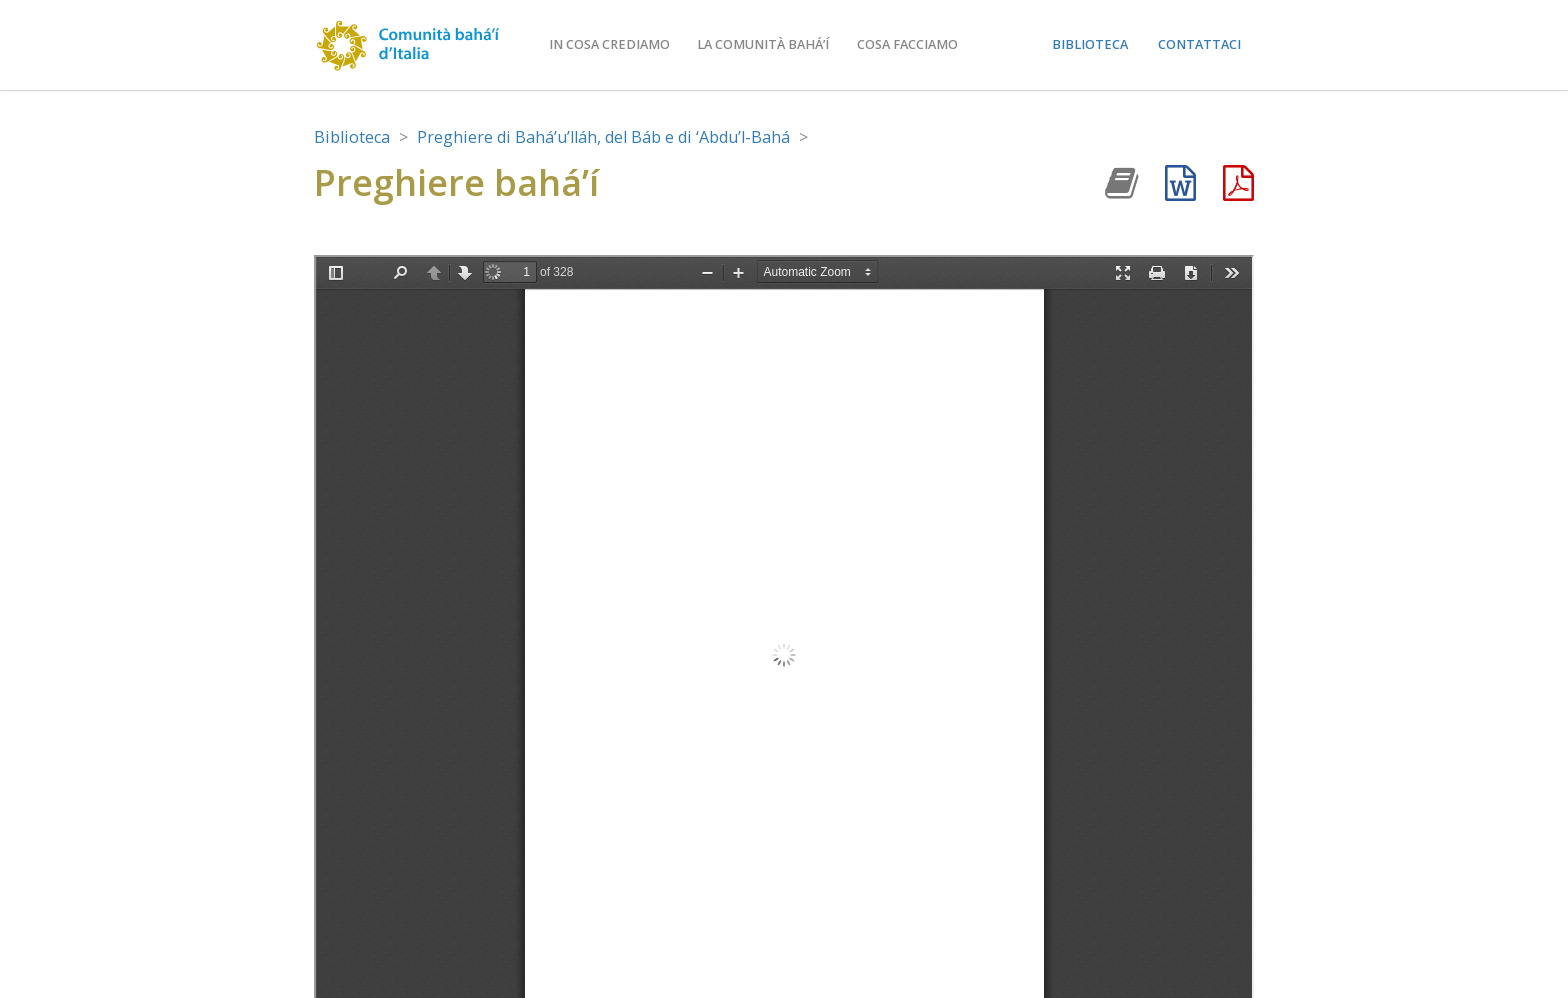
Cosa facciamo (907, 44)
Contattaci (1199, 44)
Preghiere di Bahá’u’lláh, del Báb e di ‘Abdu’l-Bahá (603, 137)
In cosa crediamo (609, 44)
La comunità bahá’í (763, 44)
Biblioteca (1090, 44)
